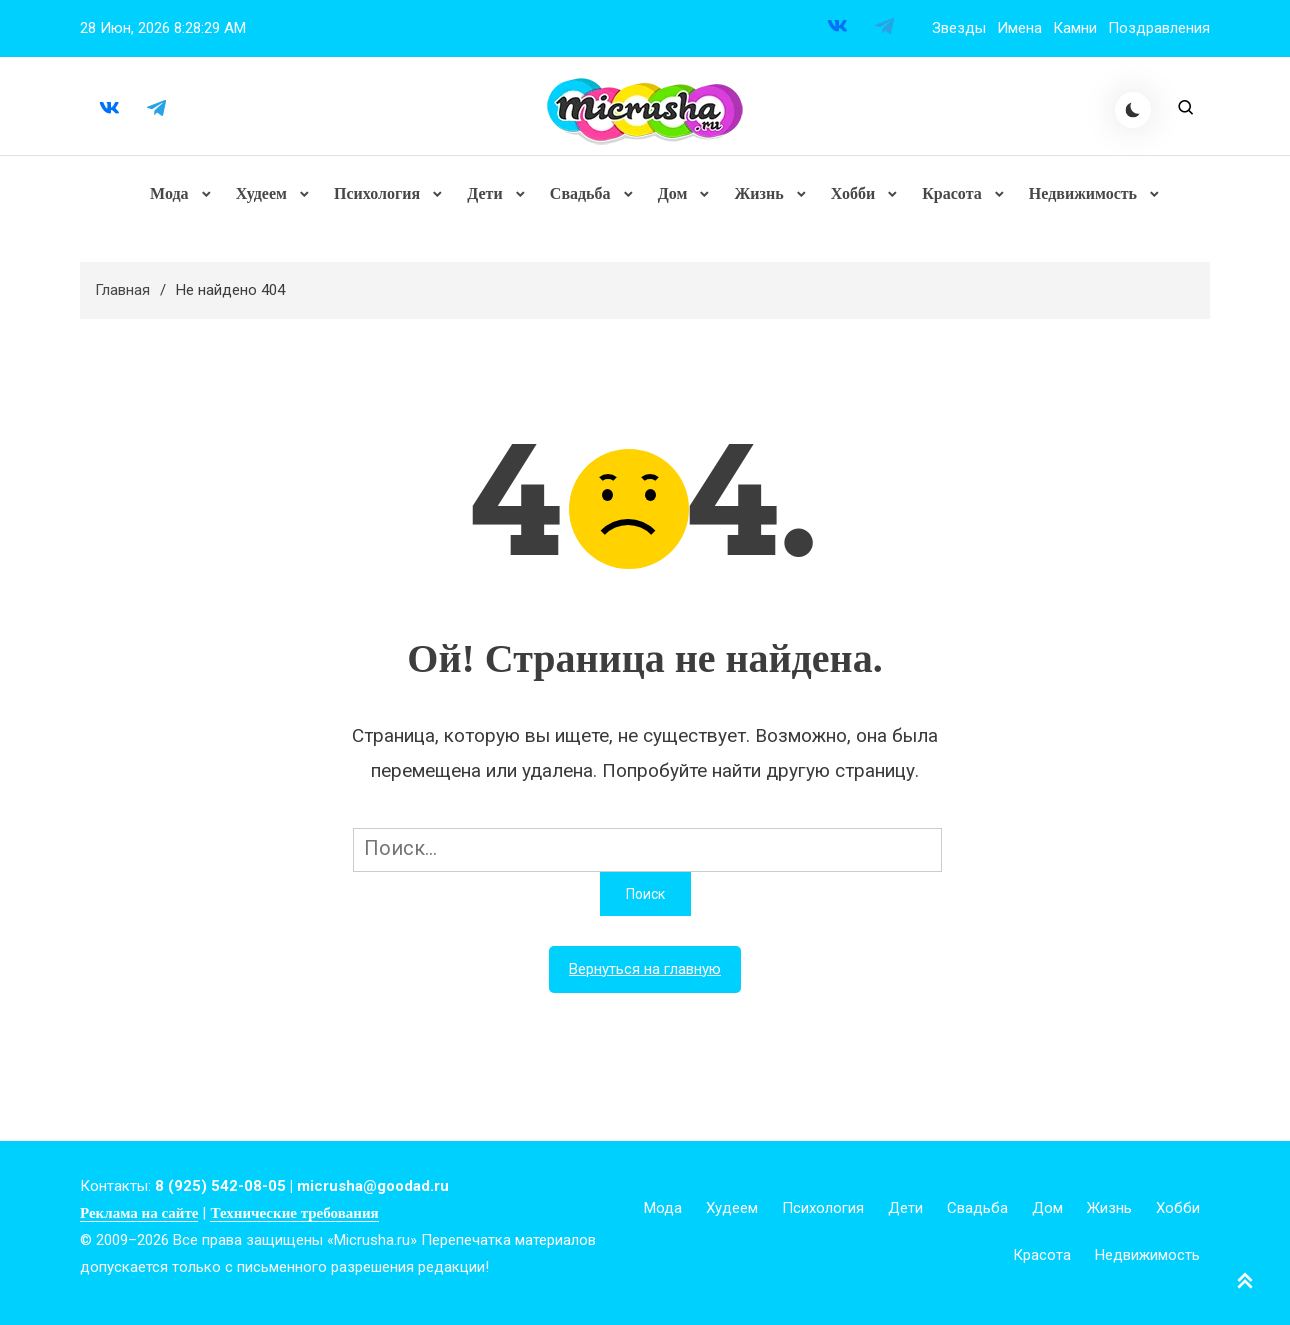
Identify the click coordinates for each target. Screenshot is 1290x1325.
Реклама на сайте (139, 1215)
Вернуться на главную (645, 971)
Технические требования (294, 1215)
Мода (170, 194)
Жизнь (758, 194)
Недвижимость (1082, 194)
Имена (1019, 28)
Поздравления (1159, 28)
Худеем (261, 194)
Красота (951, 194)
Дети (484, 194)
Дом (673, 194)
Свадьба (580, 194)
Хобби (852, 194)
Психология (377, 194)
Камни (1075, 28)
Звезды (959, 28)
